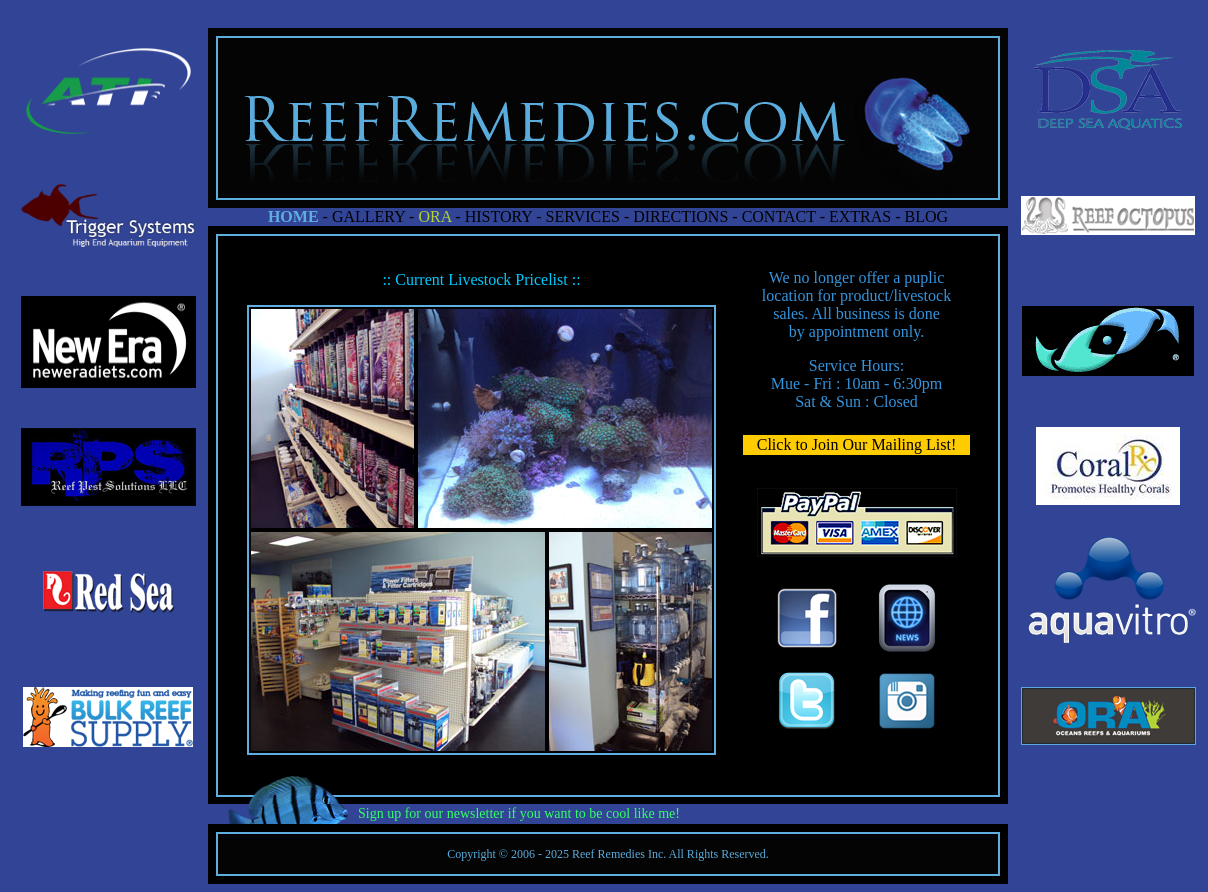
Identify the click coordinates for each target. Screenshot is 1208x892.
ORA (434, 216)
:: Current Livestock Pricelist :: (481, 279)
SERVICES (583, 216)
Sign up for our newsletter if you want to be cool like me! (519, 813)
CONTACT (779, 216)
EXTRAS (860, 216)
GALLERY (368, 216)
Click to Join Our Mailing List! (857, 444)
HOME (293, 216)
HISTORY (499, 216)
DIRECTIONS (678, 216)
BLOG (927, 216)
